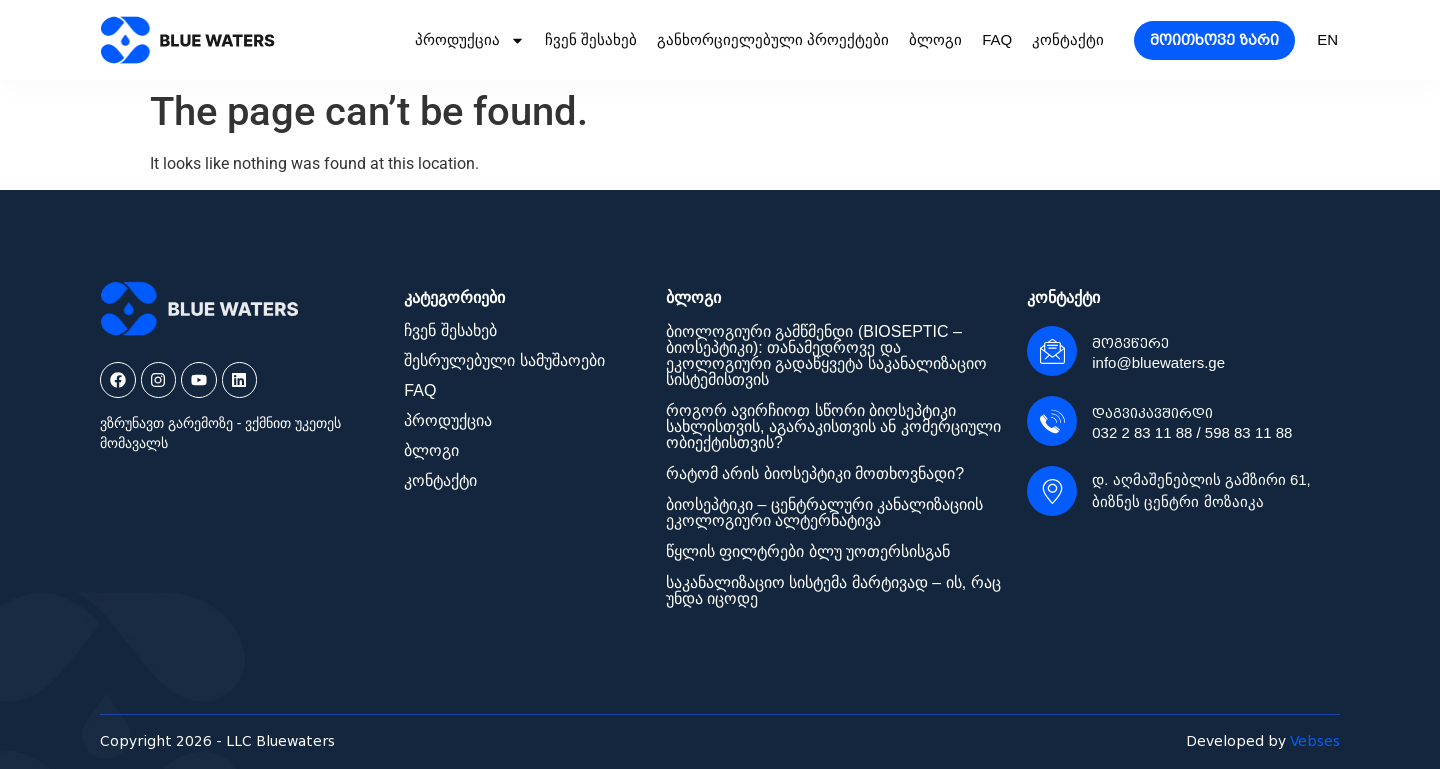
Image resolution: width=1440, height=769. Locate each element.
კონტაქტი (1068, 39)
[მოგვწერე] (1052, 351)
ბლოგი (935, 39)
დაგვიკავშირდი (1152, 413)
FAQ (997, 39)
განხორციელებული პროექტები (773, 39)
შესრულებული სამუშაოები (504, 360)
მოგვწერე (1130, 343)
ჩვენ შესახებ (591, 39)
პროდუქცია (470, 40)
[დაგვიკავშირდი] (1052, 421)
